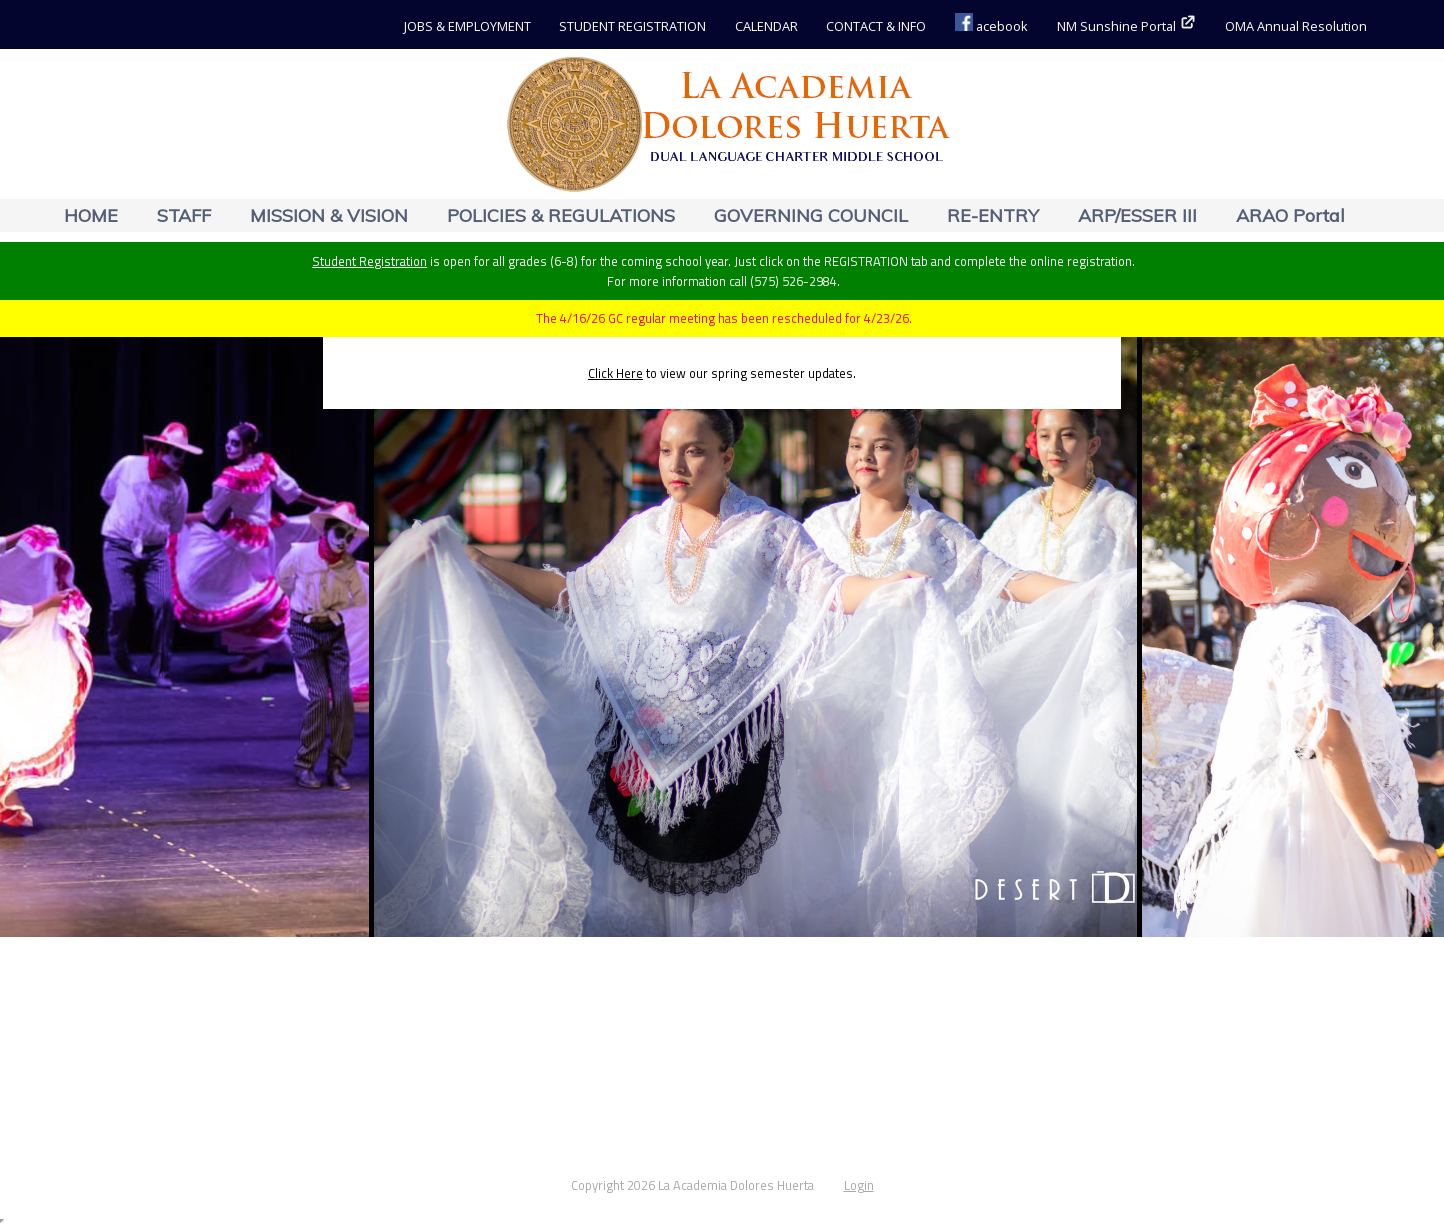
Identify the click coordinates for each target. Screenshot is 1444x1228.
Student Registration (369, 261)
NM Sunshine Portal (1127, 26)
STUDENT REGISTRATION (632, 26)
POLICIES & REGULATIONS (561, 215)
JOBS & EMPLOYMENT (467, 26)
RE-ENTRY (993, 215)
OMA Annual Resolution (1296, 26)
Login (859, 1185)
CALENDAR (766, 26)
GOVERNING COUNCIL (811, 215)
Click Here (615, 373)
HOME (91, 215)
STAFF (184, 215)
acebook (991, 26)
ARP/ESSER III (1137, 215)
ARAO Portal (1290, 215)
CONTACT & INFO (876, 26)
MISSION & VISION (329, 215)
